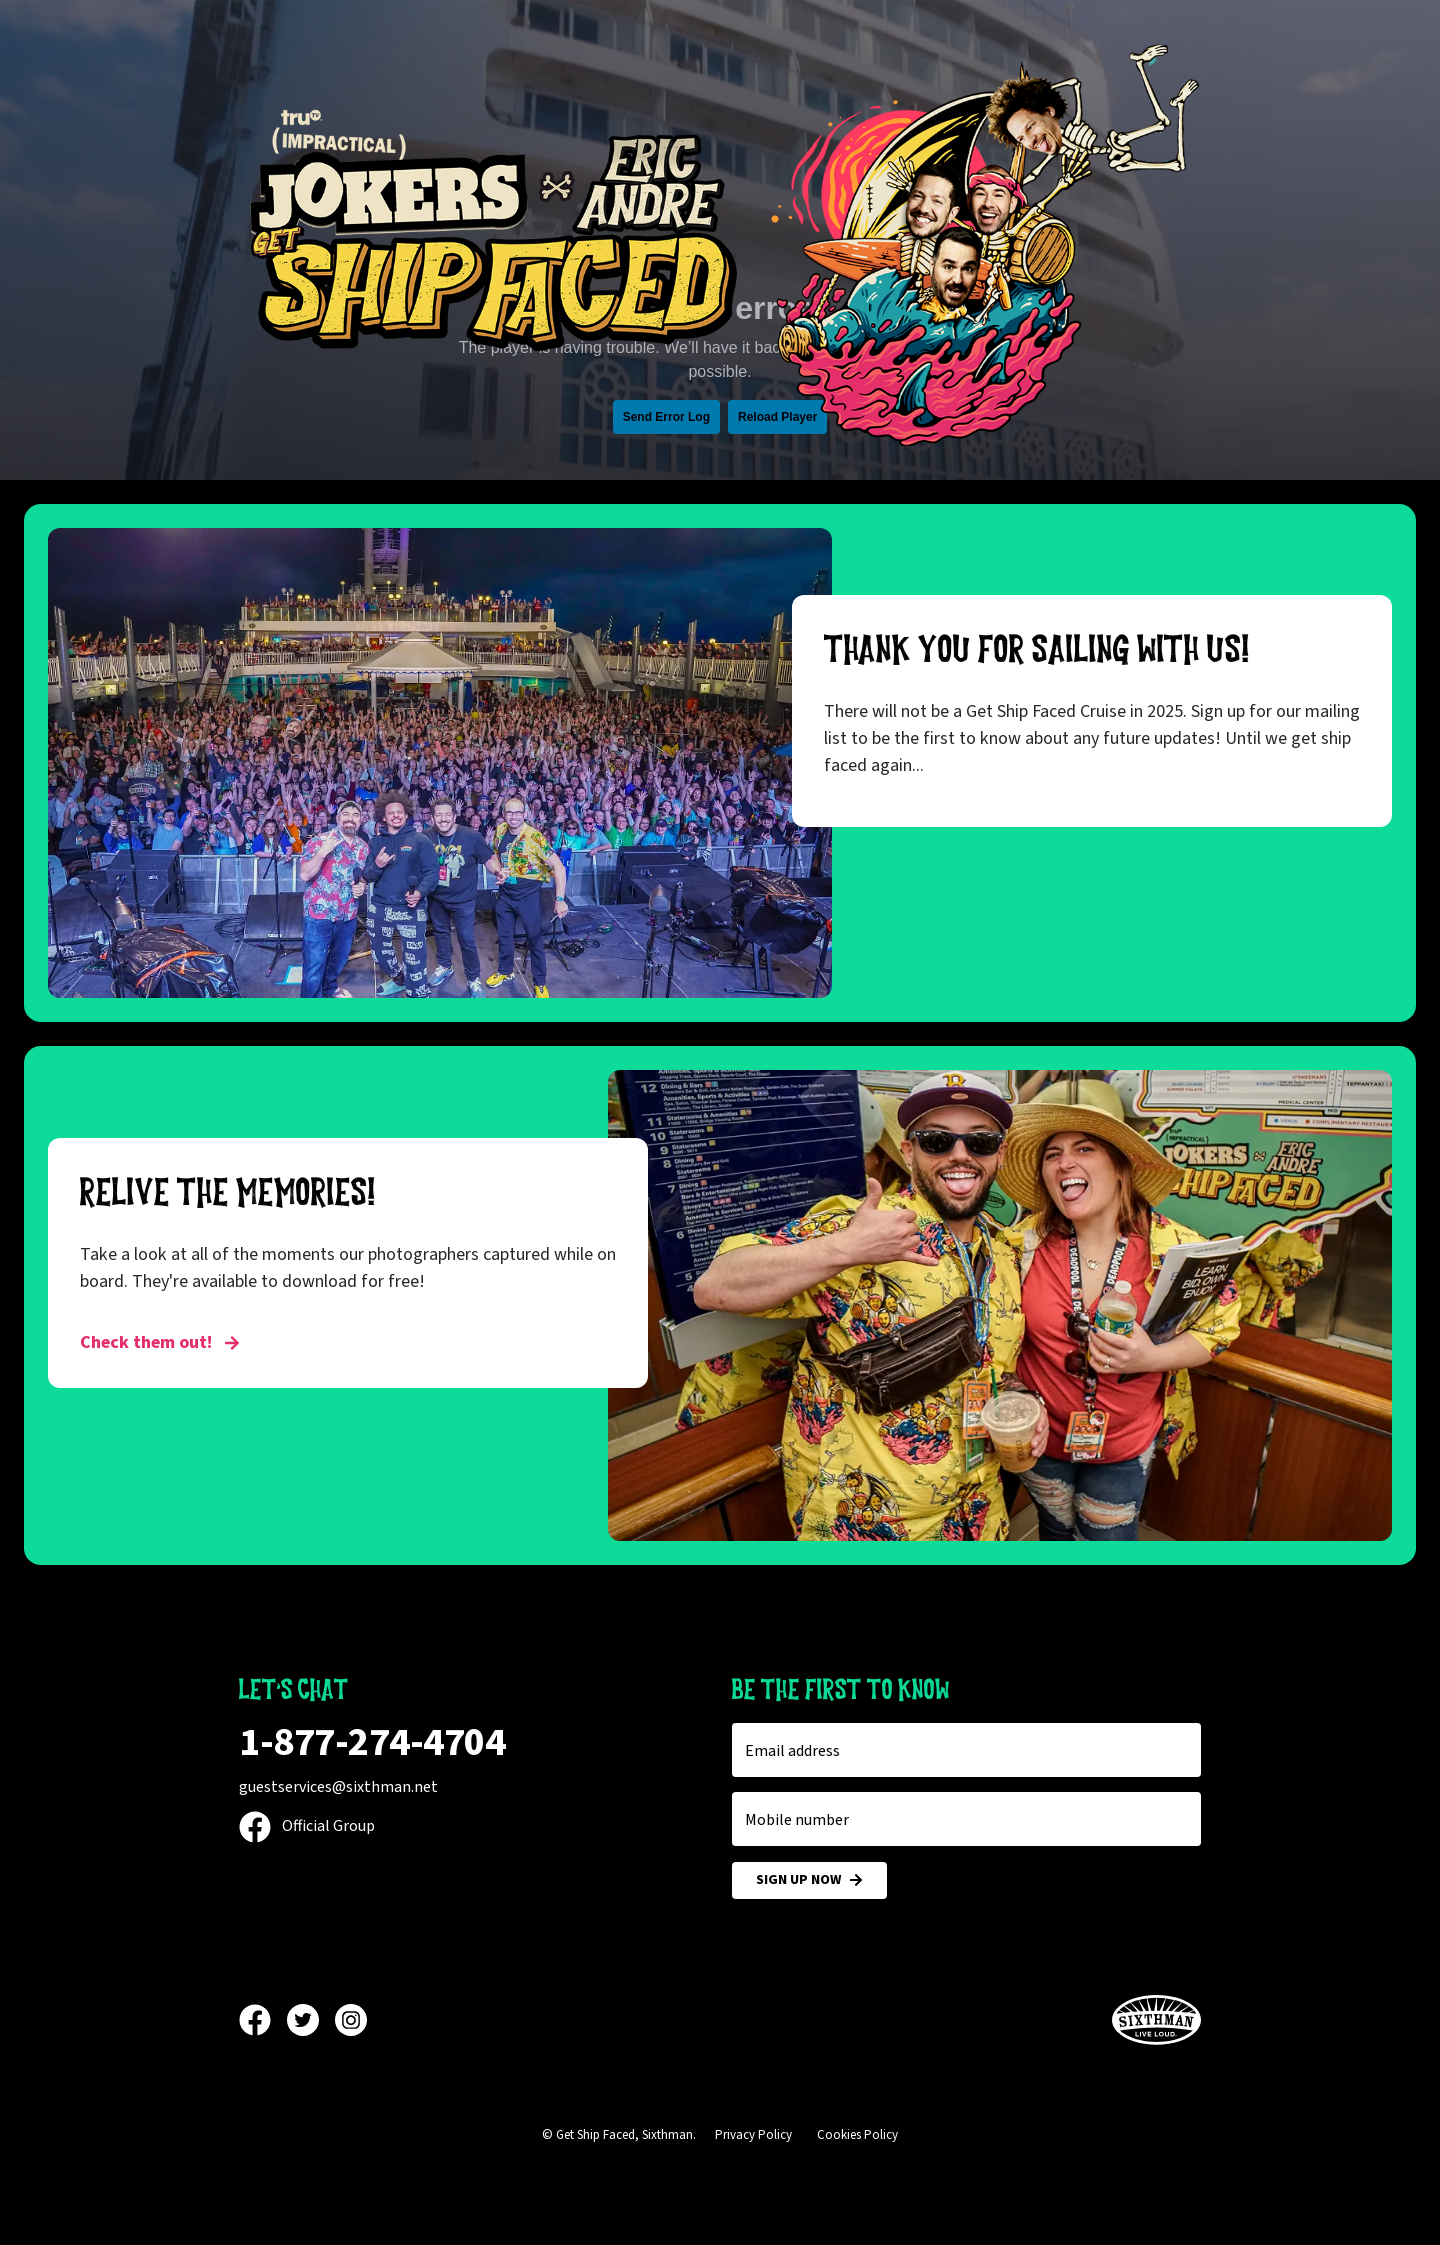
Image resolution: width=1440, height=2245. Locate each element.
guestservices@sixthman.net (338, 1787)
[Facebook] (263, 2020)
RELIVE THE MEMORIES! (228, 1193)
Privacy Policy (753, 2135)
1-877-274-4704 (372, 1742)
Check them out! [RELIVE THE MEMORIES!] (160, 1342)
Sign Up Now (809, 1880)
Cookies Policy (857, 2135)
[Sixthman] (1156, 2020)
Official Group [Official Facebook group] (307, 1826)
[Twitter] (311, 2020)
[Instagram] (351, 2020)
